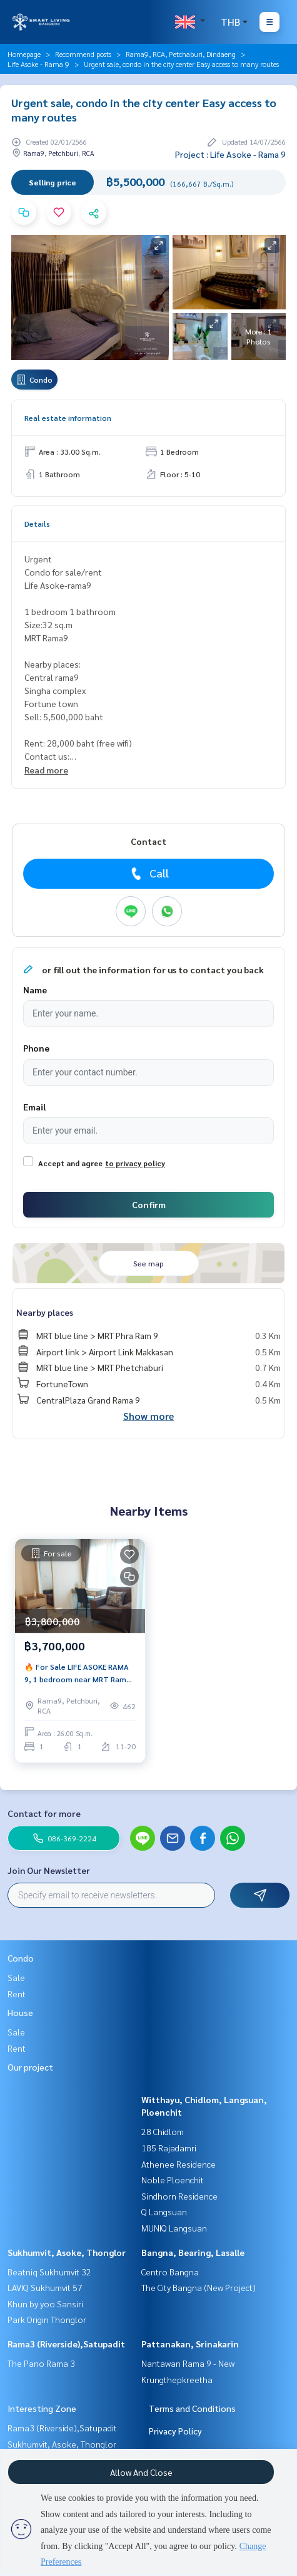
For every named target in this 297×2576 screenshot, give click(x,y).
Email (34, 1106)
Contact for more (44, 1813)
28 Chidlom (162, 2131)
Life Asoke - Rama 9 (38, 64)
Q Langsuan (164, 2211)
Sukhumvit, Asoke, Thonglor (67, 2252)
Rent (17, 1993)
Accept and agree (70, 1163)
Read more (46, 769)
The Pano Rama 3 (41, 2363)
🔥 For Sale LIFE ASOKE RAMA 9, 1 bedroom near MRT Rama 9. (77, 1673)
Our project (30, 2066)
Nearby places (44, 1312)
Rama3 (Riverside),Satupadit (66, 2343)
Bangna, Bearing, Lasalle (192, 2252)
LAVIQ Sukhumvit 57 (45, 2287)
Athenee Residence (178, 2164)
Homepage (24, 54)
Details (37, 524)
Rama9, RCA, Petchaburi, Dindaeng (181, 54)
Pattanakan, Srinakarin (190, 2343)
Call (148, 873)
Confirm (149, 1204)
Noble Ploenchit (172, 2179)
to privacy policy (135, 1163)
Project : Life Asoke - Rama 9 (230, 154)
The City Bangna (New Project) (198, 2287)
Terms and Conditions (192, 2408)
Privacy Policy (175, 2430)
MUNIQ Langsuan (174, 2227)
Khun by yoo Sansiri (45, 2303)
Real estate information (67, 418)
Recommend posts (83, 54)
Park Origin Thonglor (47, 2319)
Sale (16, 1977)
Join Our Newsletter (49, 1870)
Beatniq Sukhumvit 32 (49, 2271)
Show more (148, 1415)
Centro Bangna (170, 2271)
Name (35, 989)
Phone (36, 1047)
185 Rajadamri (168, 2147)
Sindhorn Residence (179, 2195)
